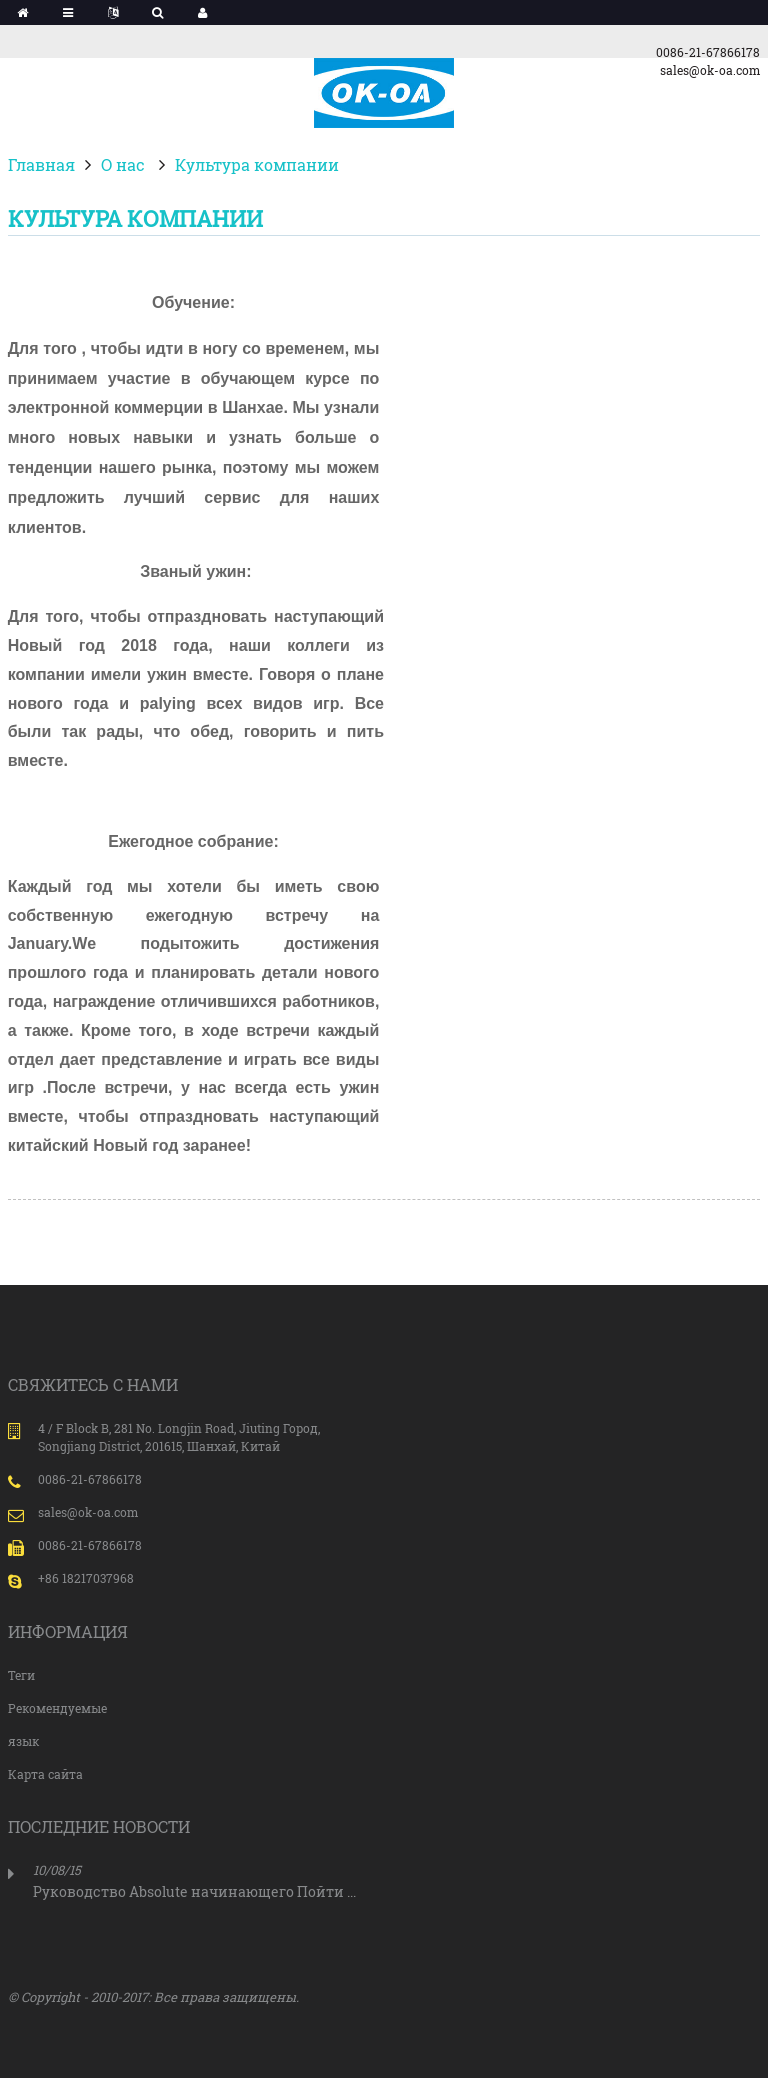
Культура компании (257, 164)
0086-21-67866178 (708, 52)
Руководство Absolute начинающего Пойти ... (194, 1891)
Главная (41, 164)
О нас (123, 164)
